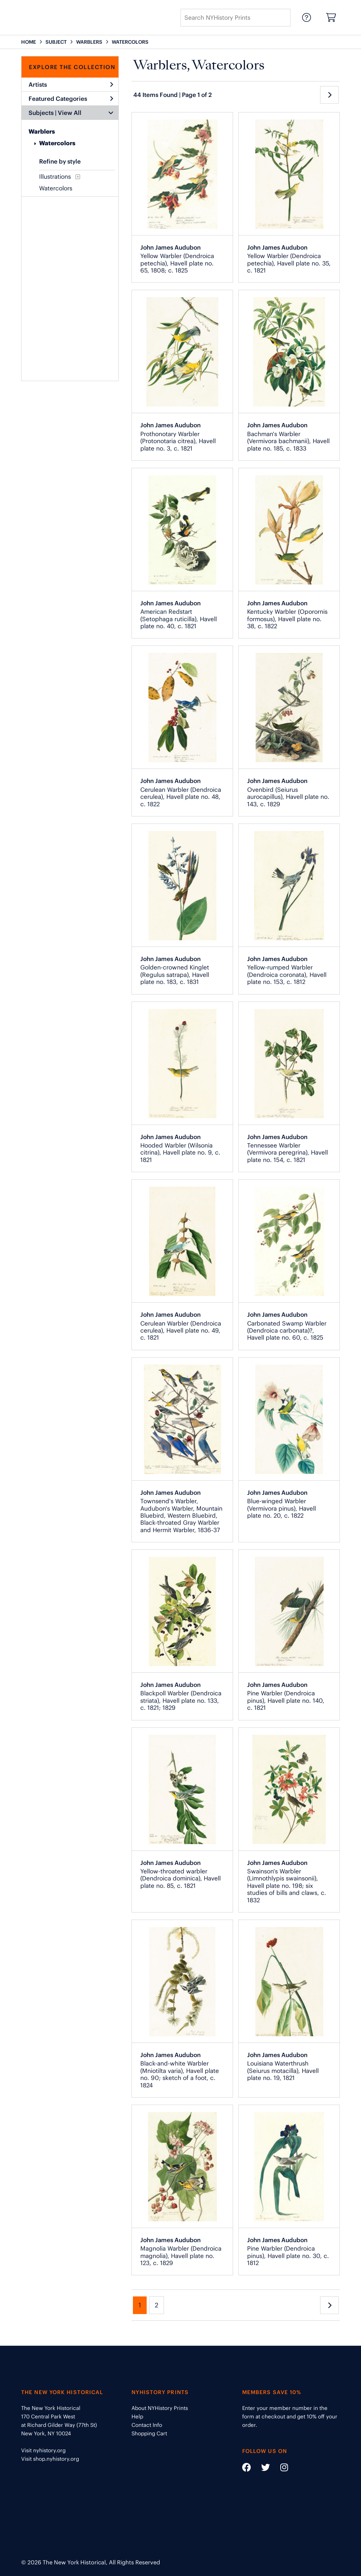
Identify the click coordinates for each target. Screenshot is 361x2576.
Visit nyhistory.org (43, 2450)
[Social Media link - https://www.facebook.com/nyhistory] (246, 2468)
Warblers (42, 131)
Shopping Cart (149, 2433)
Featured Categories (71, 99)
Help (137, 2416)
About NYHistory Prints (159, 2408)
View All (69, 113)
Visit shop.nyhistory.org (50, 2458)
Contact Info (146, 2425)
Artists (71, 84)
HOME (28, 42)
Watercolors (57, 143)
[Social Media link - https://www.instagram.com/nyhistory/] (279, 2468)
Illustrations (55, 176)
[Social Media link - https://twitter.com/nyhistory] (261, 2468)
